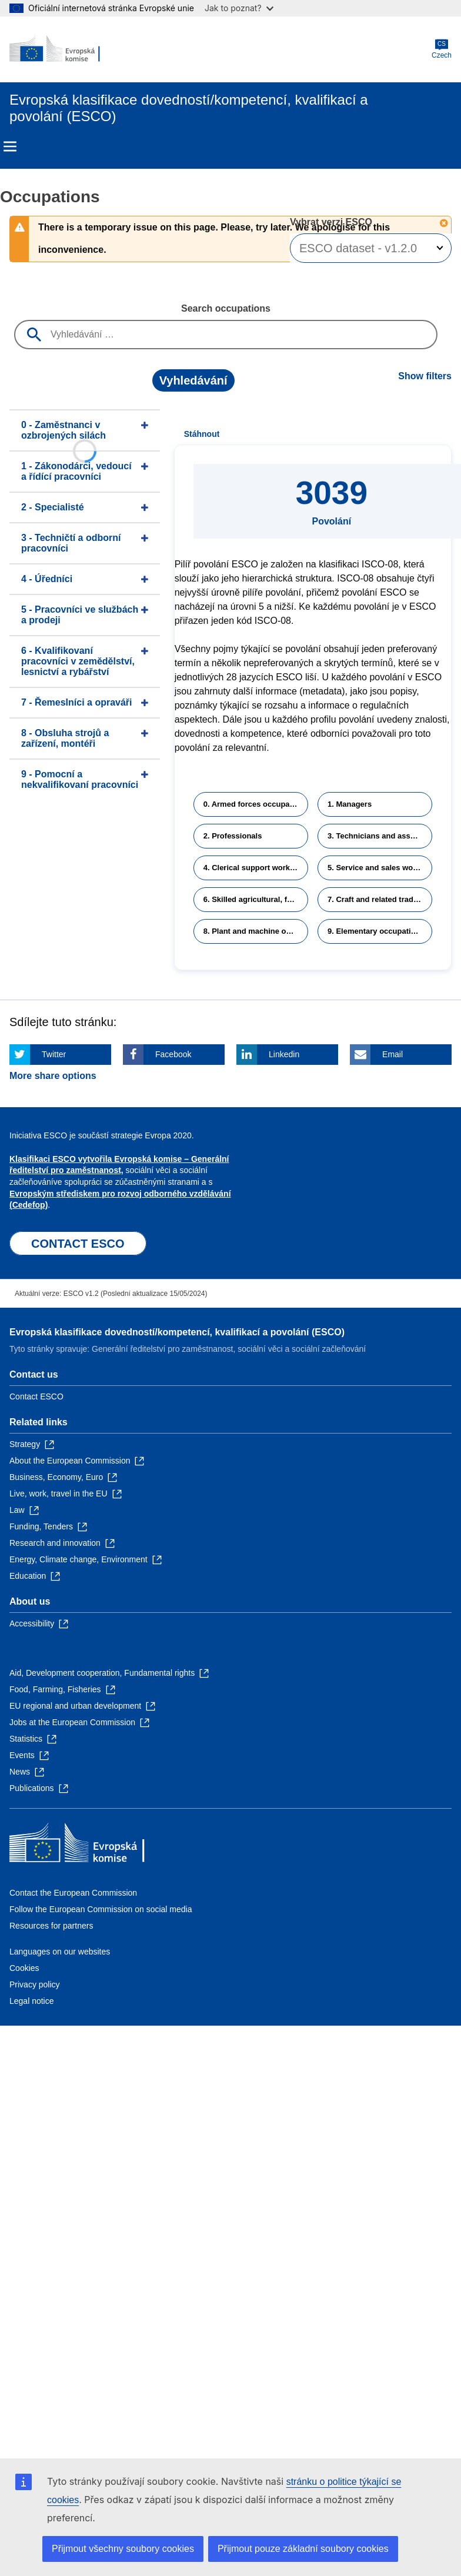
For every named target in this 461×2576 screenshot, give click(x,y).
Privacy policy (34, 1984)
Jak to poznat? (239, 8)
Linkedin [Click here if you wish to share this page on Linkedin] (284, 1054)
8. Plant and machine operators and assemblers (255, 931)
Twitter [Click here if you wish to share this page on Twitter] (54, 1054)
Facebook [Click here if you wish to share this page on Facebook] (173, 1054)
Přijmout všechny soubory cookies (123, 2549)
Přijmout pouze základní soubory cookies (303, 2549)
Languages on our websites (59, 1951)
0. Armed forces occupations (255, 804)
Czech (442, 49)
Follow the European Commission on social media (100, 1909)
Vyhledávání (193, 380)
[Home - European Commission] (66, 49)
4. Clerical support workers (252, 867)
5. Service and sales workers (380, 867)
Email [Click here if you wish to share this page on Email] (392, 1054)
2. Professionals (232, 835)
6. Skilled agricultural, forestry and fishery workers (255, 899)
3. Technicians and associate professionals (380, 835)
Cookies (24, 1968)
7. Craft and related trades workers (380, 899)
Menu (10, 146)
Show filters (425, 376)
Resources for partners (51, 1925)
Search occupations (225, 308)
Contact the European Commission (73, 1892)
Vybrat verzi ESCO (332, 222)
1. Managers (350, 804)
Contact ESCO (36, 1396)
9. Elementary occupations (376, 931)
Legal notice (31, 2001)
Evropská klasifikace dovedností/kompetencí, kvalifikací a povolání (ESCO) (177, 1332)
